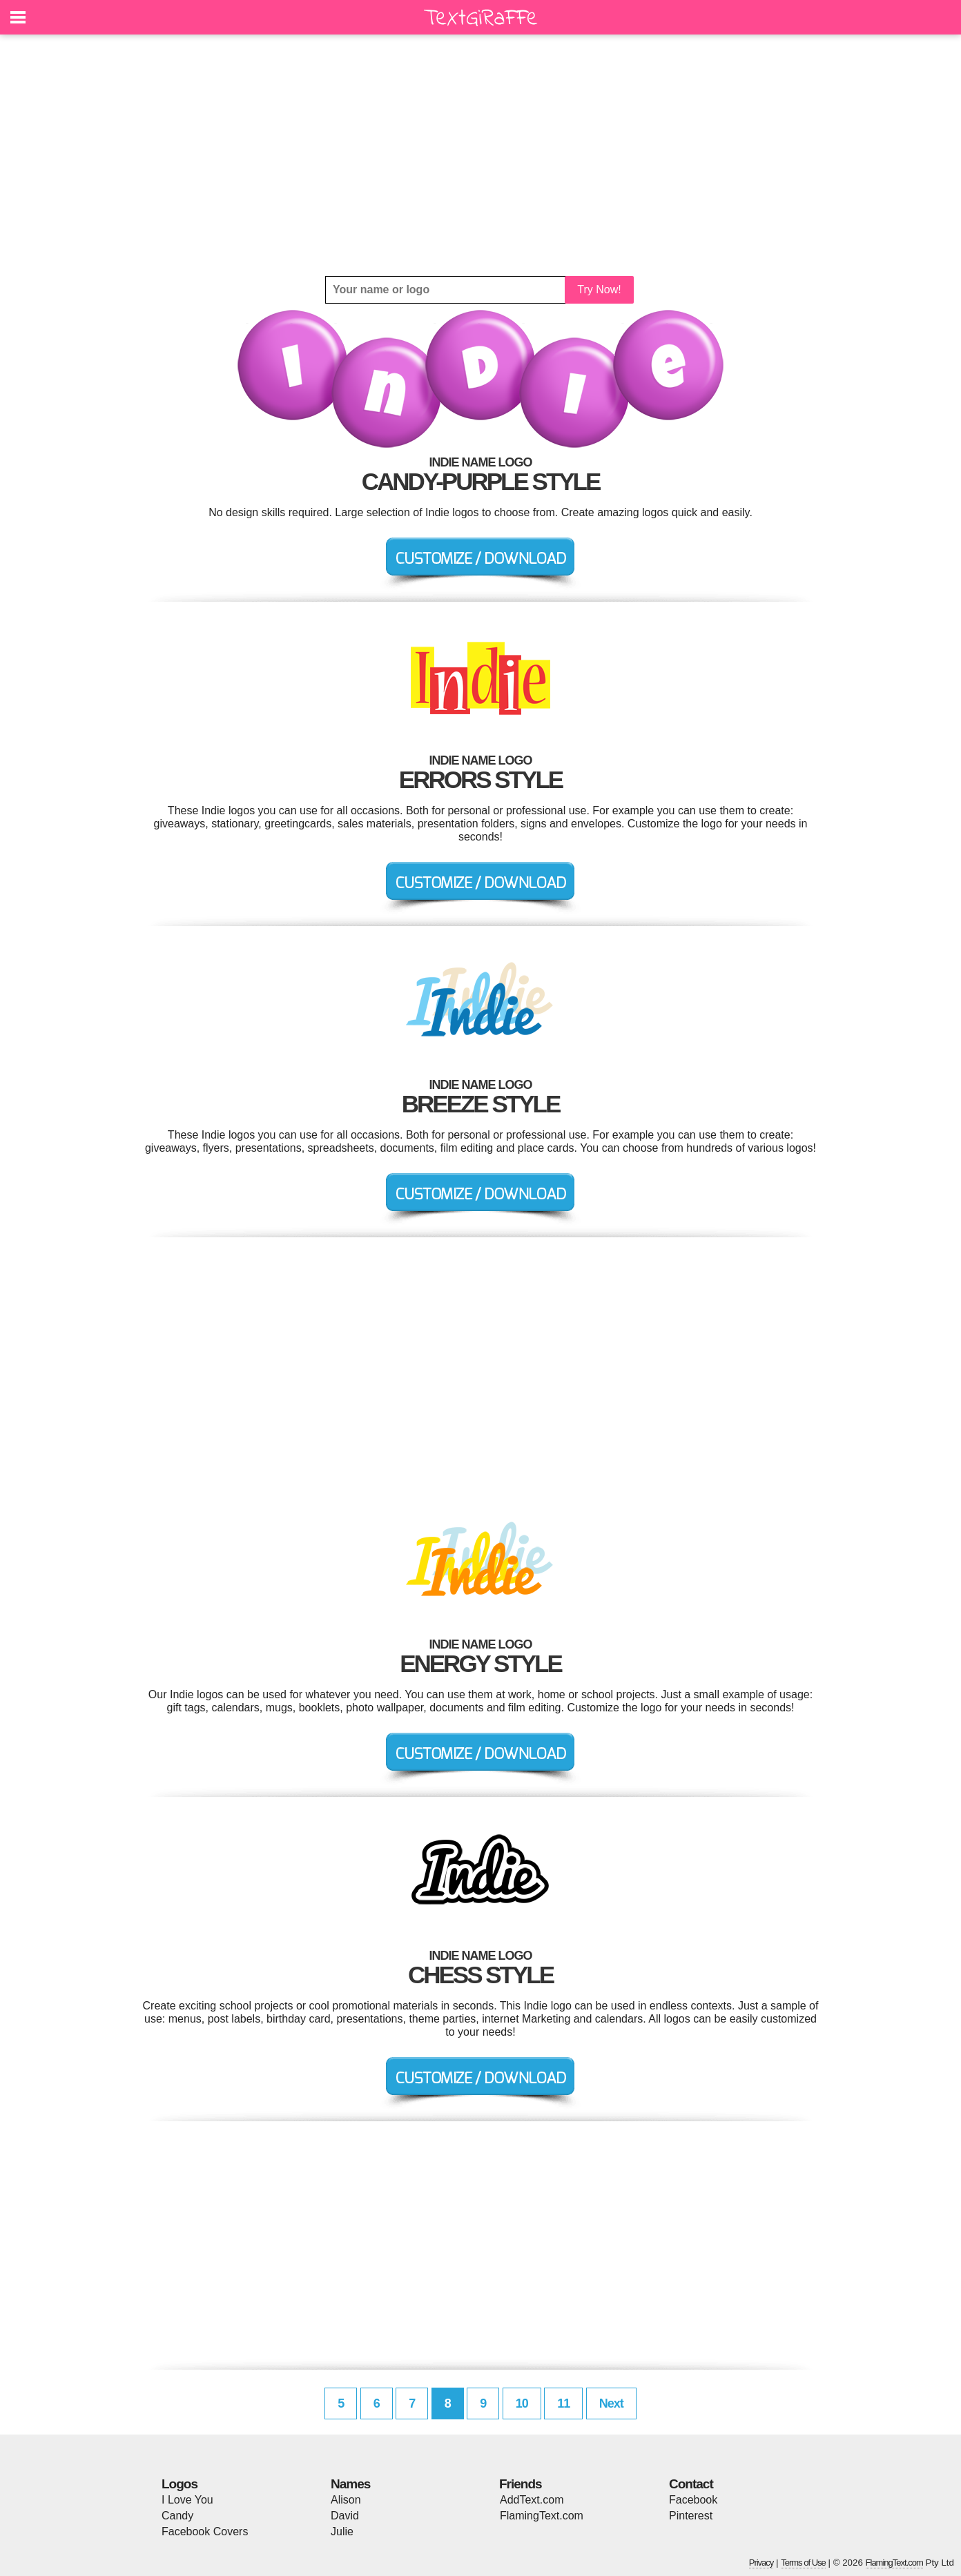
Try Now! (599, 289)
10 (522, 2403)
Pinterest (690, 2515)
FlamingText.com (541, 2515)
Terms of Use (803, 2562)
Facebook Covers (205, 2531)
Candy (177, 2515)
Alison (346, 2500)
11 (563, 2403)
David (345, 2515)
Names (350, 2484)
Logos (179, 2484)
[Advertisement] (480, 155)
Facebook (693, 2500)
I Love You (187, 2500)
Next (611, 2403)
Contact (691, 2484)
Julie (342, 2531)
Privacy (761, 2562)
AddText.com (531, 2500)
